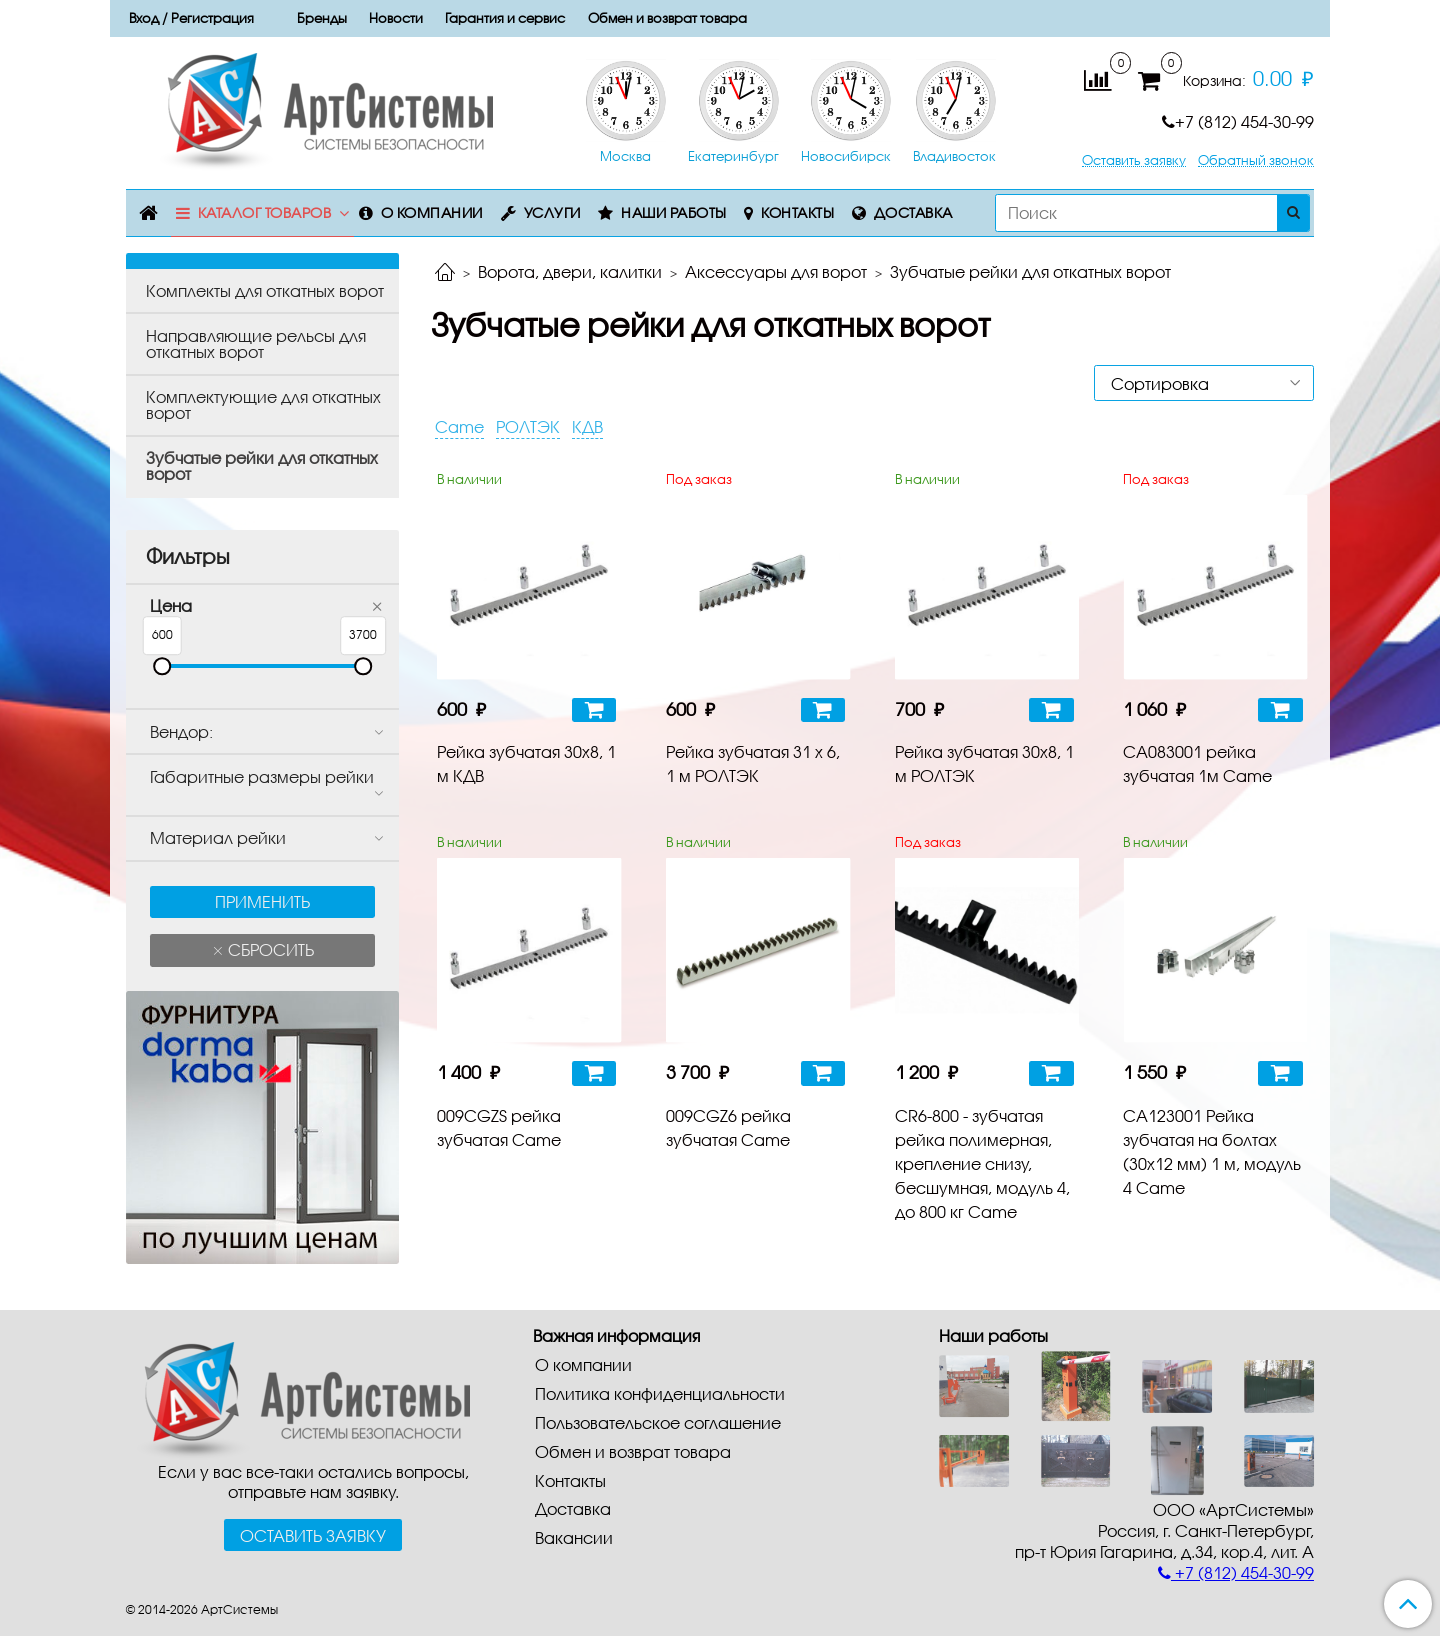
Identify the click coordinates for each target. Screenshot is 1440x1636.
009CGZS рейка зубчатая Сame (499, 1127)
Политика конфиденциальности (660, 1393)
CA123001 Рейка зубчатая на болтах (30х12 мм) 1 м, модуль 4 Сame (1212, 1151)
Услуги (552, 212)
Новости (396, 18)
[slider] (162, 666)
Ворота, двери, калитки (570, 271)
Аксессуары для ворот (776, 271)
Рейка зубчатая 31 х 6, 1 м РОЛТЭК (753, 763)
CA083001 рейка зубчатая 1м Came (1197, 763)
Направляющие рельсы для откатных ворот (256, 343)
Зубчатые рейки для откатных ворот (262, 465)
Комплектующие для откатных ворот (263, 404)
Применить (262, 901)
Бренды (322, 18)
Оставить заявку (1134, 160)
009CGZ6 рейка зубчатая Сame (728, 1127)
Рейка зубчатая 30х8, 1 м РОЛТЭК (984, 763)
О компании (432, 212)
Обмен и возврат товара (667, 18)
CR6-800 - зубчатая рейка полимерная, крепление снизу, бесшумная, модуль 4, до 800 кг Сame (982, 1163)
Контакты (797, 212)
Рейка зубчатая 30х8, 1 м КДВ (526, 763)
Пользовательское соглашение (658, 1422)
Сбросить (269, 949)
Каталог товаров (265, 212)
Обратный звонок (1256, 160)
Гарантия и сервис (505, 18)
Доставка (913, 212)
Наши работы (674, 212)
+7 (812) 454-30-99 (1238, 121)
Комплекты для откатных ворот (265, 290)
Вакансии (574, 1537)
